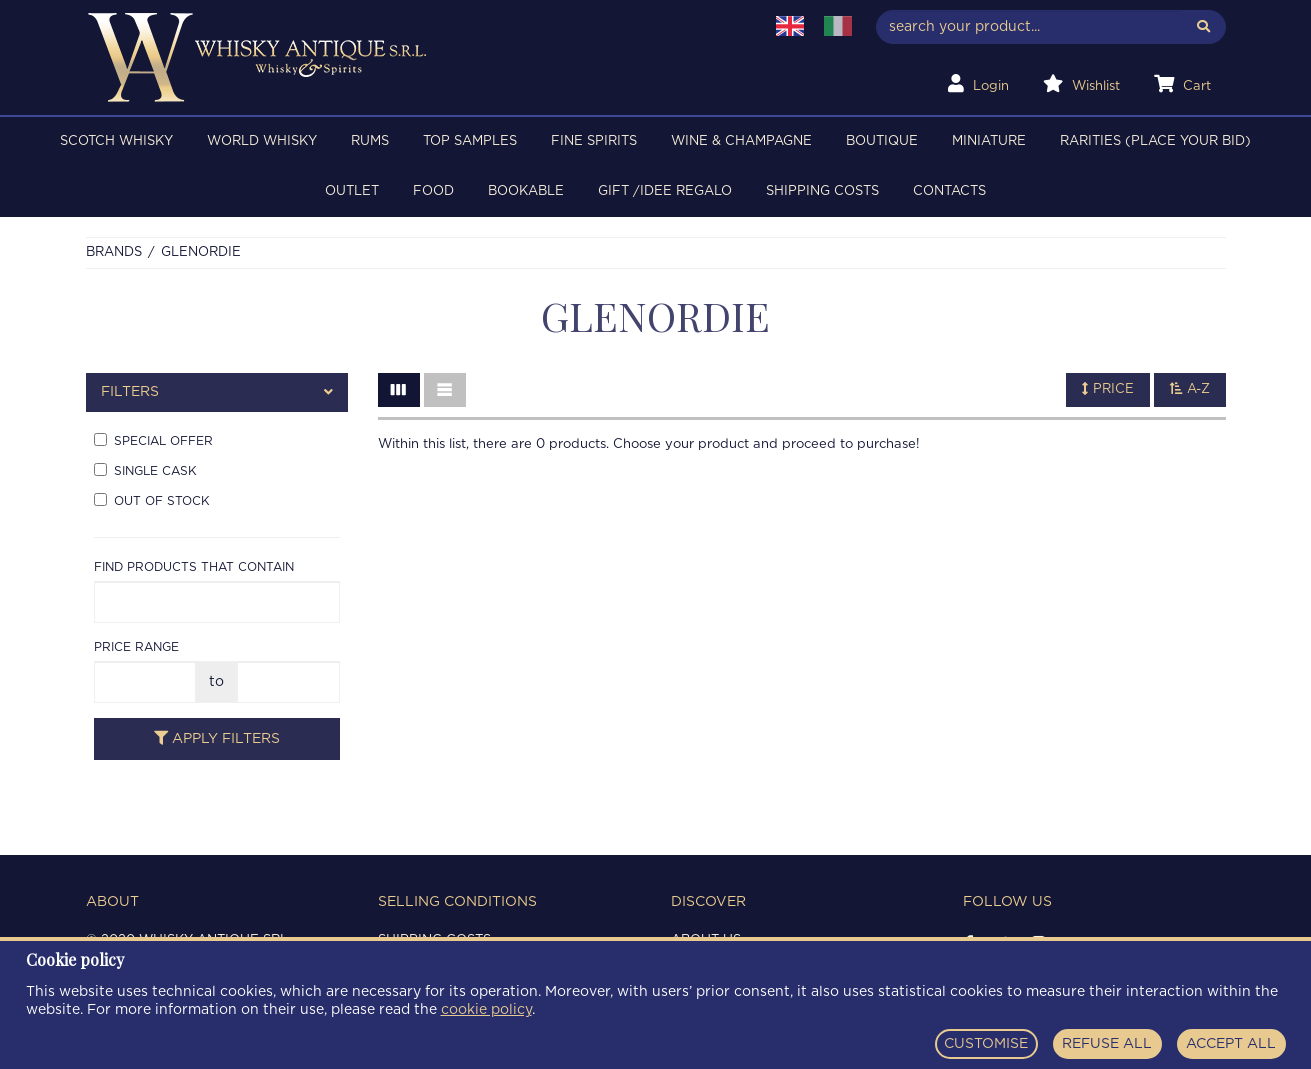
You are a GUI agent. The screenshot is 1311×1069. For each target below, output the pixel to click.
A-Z (1190, 389)
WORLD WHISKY (262, 141)
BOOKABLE (526, 191)
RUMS (370, 141)
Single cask (145, 470)
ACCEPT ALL (1231, 1044)
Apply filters (217, 738)
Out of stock (152, 500)
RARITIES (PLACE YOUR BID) (1155, 141)
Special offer (153, 440)
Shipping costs (822, 191)
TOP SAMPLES (470, 141)
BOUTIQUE (882, 141)
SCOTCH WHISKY (116, 141)
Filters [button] (217, 392)
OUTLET (352, 191)
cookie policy (486, 1010)
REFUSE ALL (1107, 1044)
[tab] (217, 392)
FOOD (433, 191)
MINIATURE (989, 141)
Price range (136, 647)
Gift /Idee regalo (665, 191)
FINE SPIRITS (594, 141)
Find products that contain (194, 567)
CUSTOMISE (986, 1044)
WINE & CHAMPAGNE (741, 141)
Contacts (949, 191)
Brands (114, 252)
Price (1108, 389)
